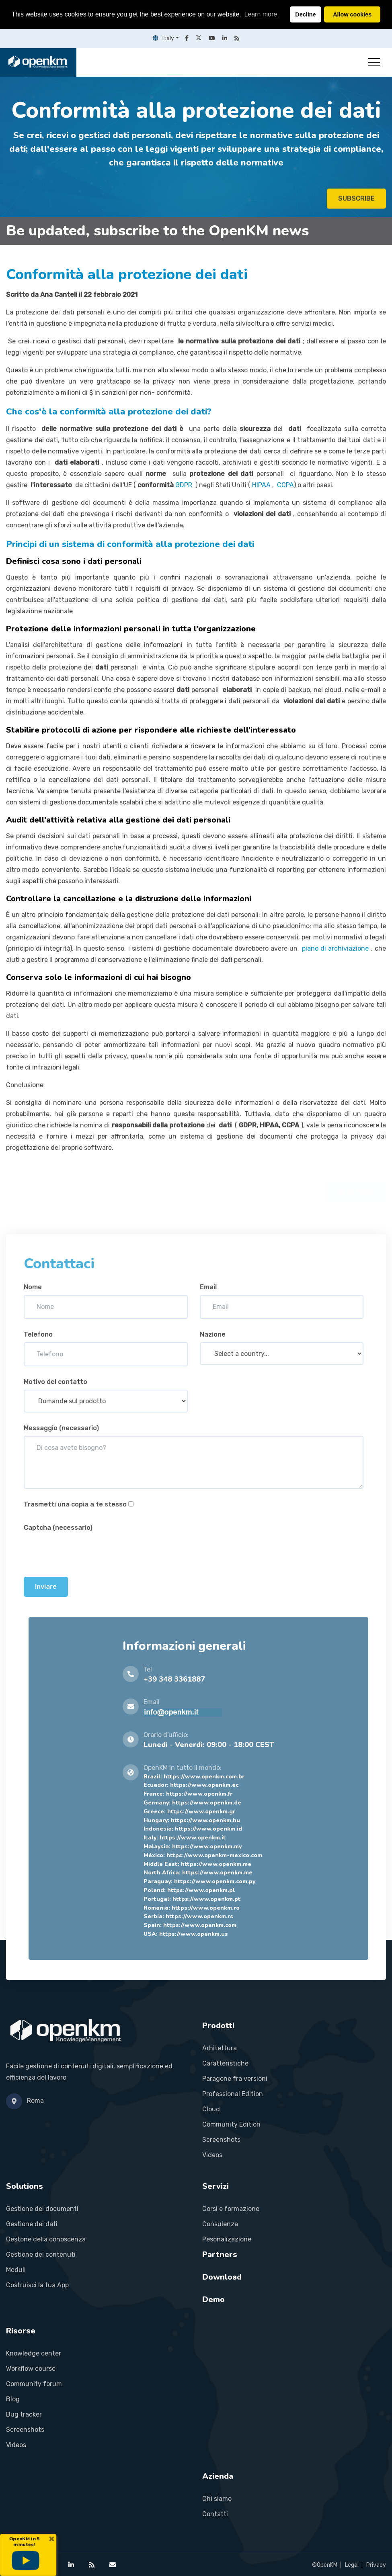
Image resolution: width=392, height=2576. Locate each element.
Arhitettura (219, 2048)
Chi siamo (217, 2499)
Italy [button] (163, 38)
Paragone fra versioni (234, 2078)
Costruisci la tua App (37, 2285)
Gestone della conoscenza (46, 2239)
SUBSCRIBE (356, 201)
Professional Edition (232, 2094)
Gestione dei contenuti (41, 2254)
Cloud (211, 2109)
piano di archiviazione (335, 948)
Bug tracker (24, 2414)
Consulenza (220, 2224)
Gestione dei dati (31, 2224)
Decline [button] (305, 14)
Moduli (16, 2270)
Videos (212, 2155)
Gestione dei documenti (42, 2209)
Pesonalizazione (226, 2239)
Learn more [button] (260, 14)
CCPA (285, 485)
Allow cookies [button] (352, 14)
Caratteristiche (225, 2063)
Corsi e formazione (230, 2209)
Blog (13, 2399)
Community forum (34, 2384)
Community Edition (231, 2124)
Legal (352, 2565)
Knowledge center (33, 2353)
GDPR (184, 485)
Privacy (376, 2565)
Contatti (215, 2514)
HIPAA (261, 485)
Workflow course (30, 2368)
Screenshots (221, 2139)
